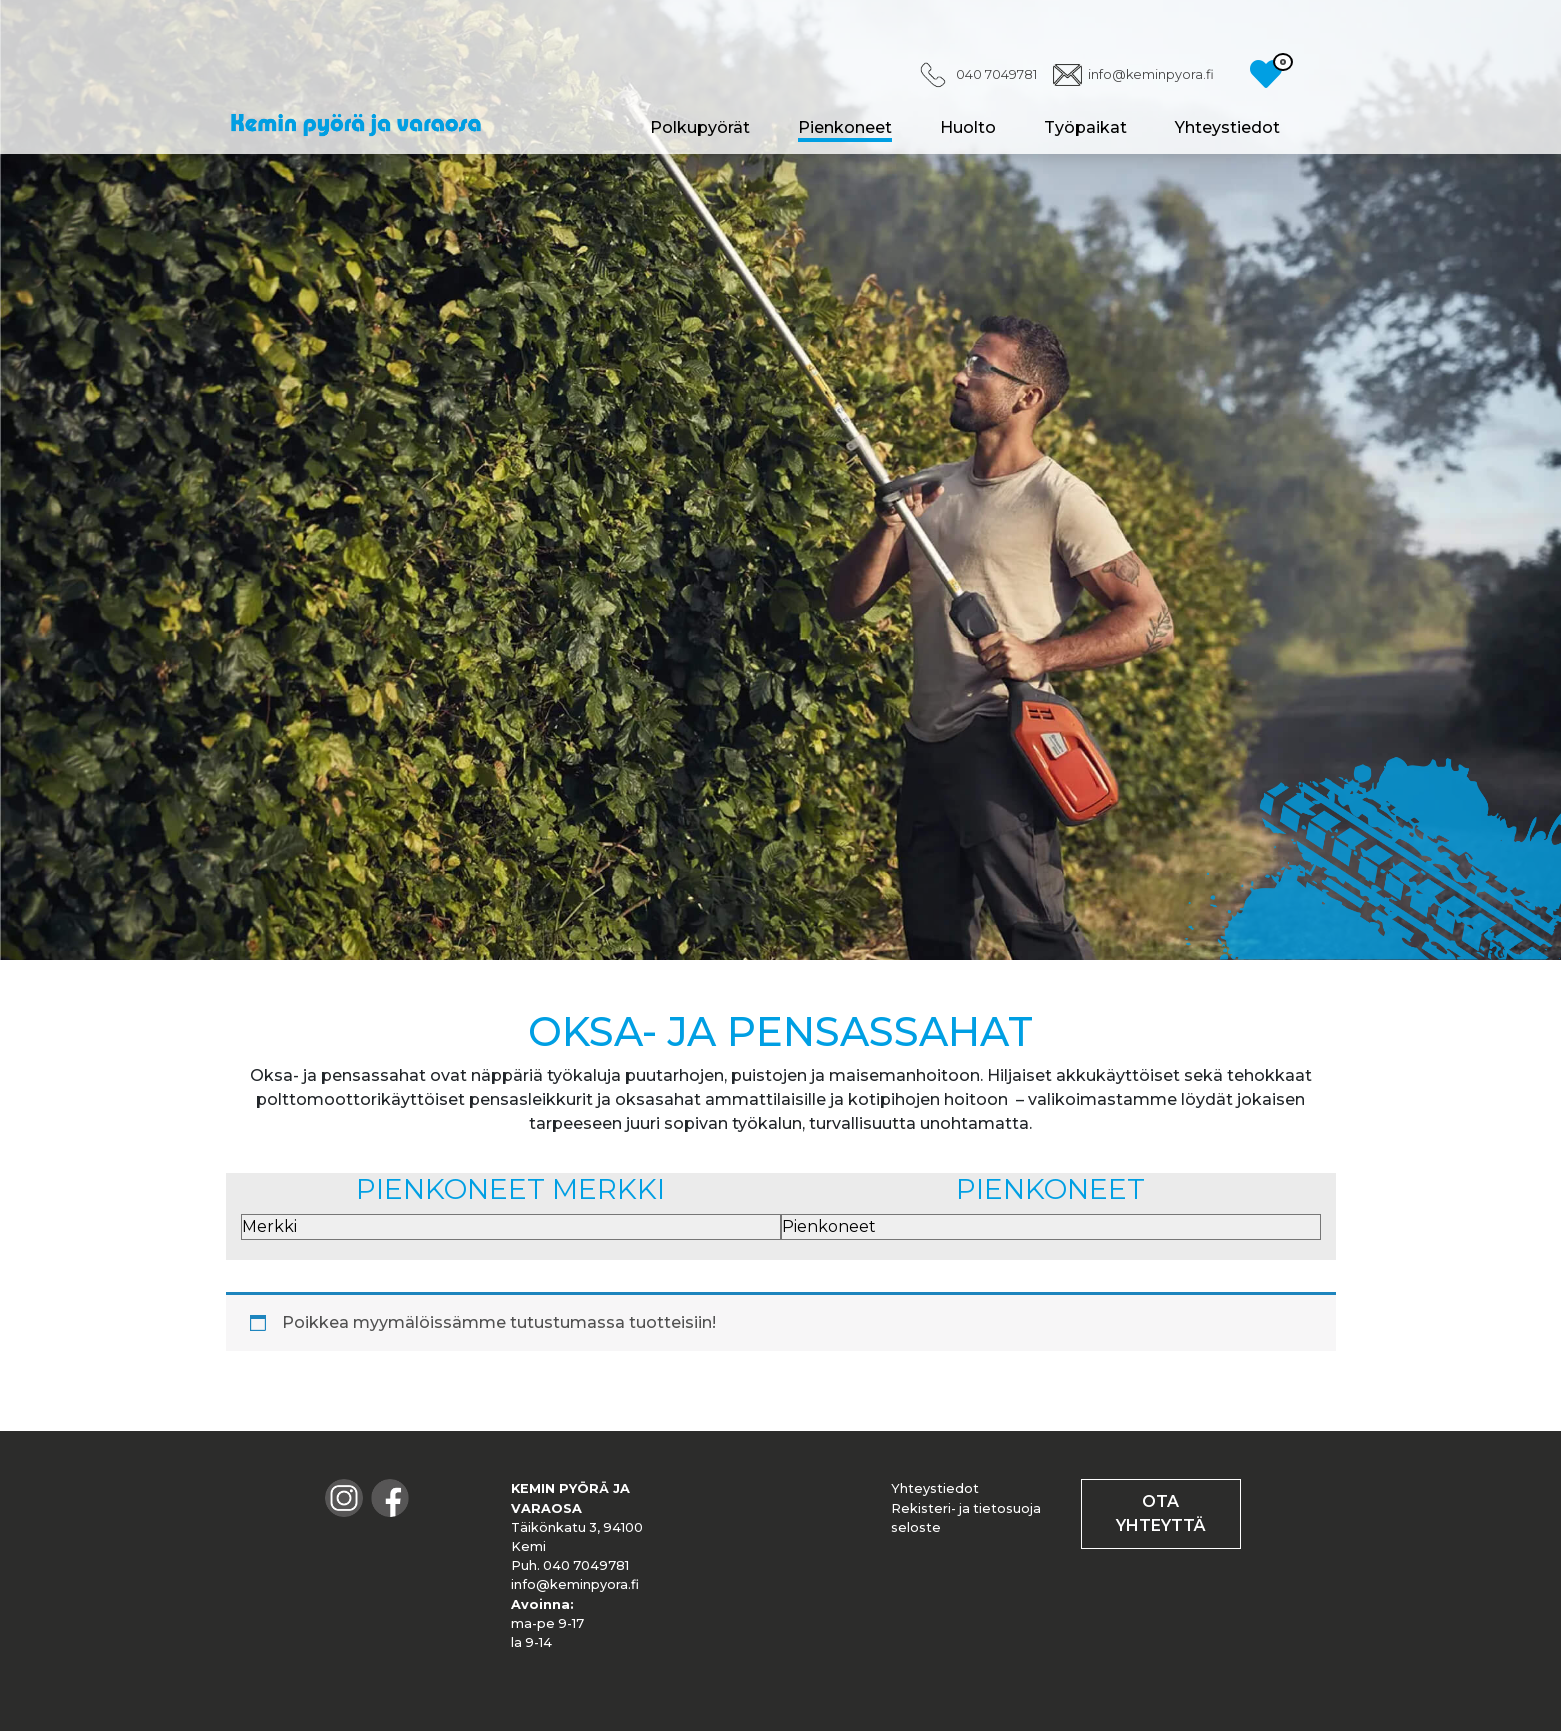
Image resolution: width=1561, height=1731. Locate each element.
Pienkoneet (845, 127)
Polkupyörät (700, 127)
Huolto (968, 127)
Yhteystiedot (1227, 127)
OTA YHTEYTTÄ (1161, 1513)
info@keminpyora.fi (1151, 74)
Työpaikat (1085, 127)
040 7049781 (996, 74)
